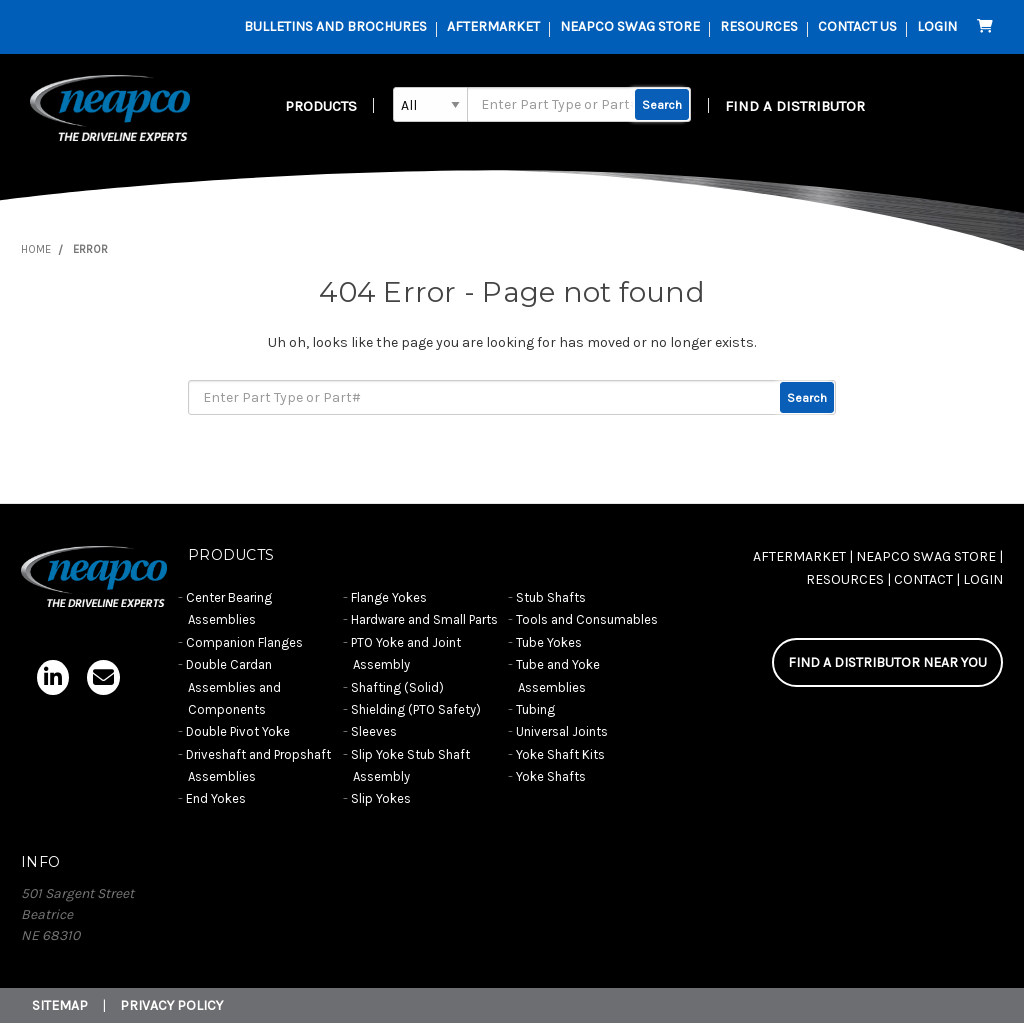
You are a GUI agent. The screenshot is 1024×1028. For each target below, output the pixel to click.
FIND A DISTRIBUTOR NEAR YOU (887, 662)
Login (937, 26)
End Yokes (216, 798)
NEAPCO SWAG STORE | (929, 556)
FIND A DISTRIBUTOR (795, 106)
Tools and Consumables (587, 619)
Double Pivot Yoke (238, 731)
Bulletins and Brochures (335, 26)
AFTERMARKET (493, 26)
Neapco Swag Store (630, 26)
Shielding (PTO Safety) (416, 709)
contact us (857, 26)
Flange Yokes (389, 597)
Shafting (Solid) (397, 687)
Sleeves (374, 731)
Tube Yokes (549, 642)
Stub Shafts (551, 597)
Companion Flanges (244, 642)
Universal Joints (562, 731)
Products (321, 106)
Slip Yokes (381, 798)
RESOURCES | (848, 579)
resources (759, 26)
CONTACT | (927, 579)
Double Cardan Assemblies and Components (233, 687)
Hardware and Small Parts (424, 619)
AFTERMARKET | (803, 556)
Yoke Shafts (551, 776)
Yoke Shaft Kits (560, 754)
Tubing (535, 709)
